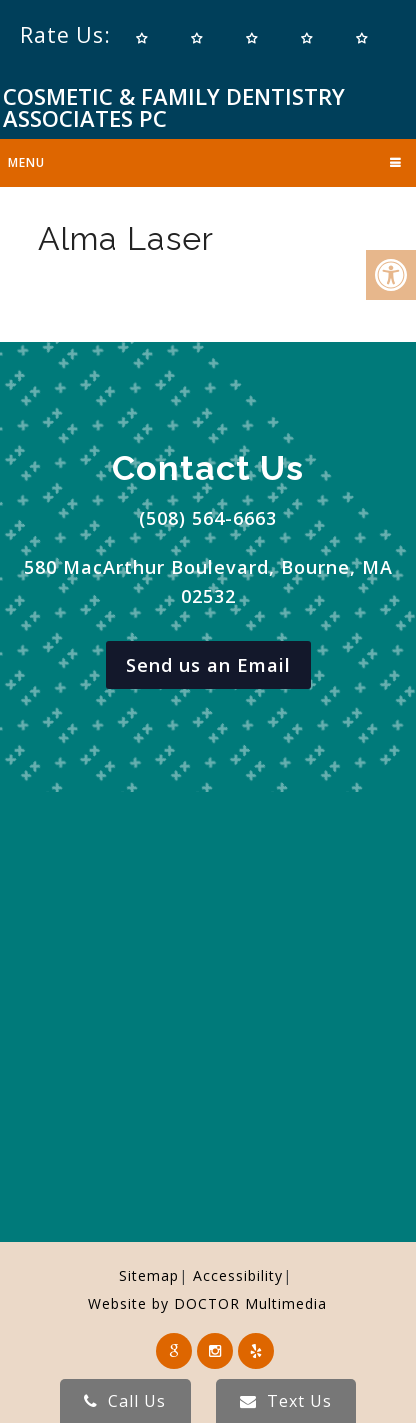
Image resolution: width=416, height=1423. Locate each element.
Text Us (286, 1401)
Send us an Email (208, 665)
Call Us (125, 1401)
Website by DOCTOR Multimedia (207, 1303)
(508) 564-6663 (208, 518)
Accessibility (238, 1275)
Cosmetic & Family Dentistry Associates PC (174, 107)
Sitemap (149, 1275)
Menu (26, 162)
